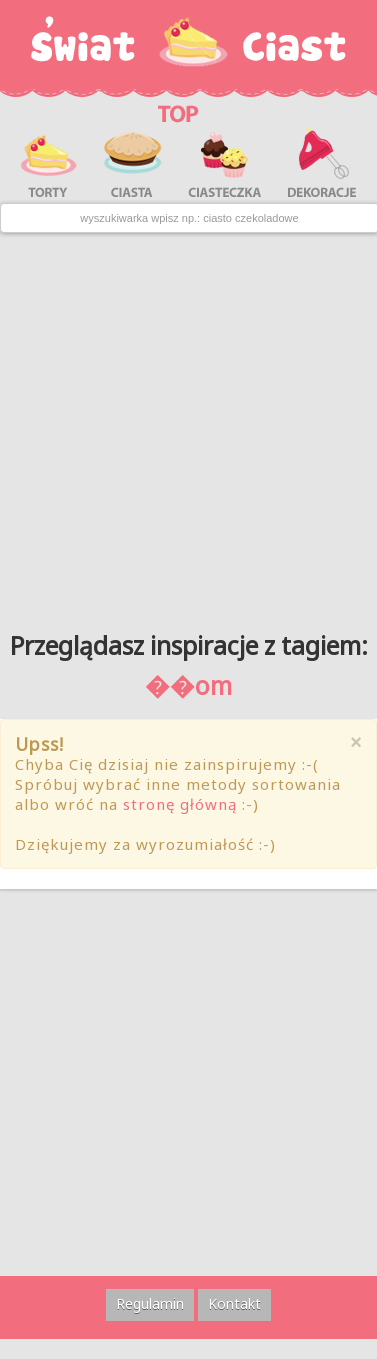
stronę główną (180, 804)
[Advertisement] (187, 424)
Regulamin (150, 1303)
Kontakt (234, 1303)
